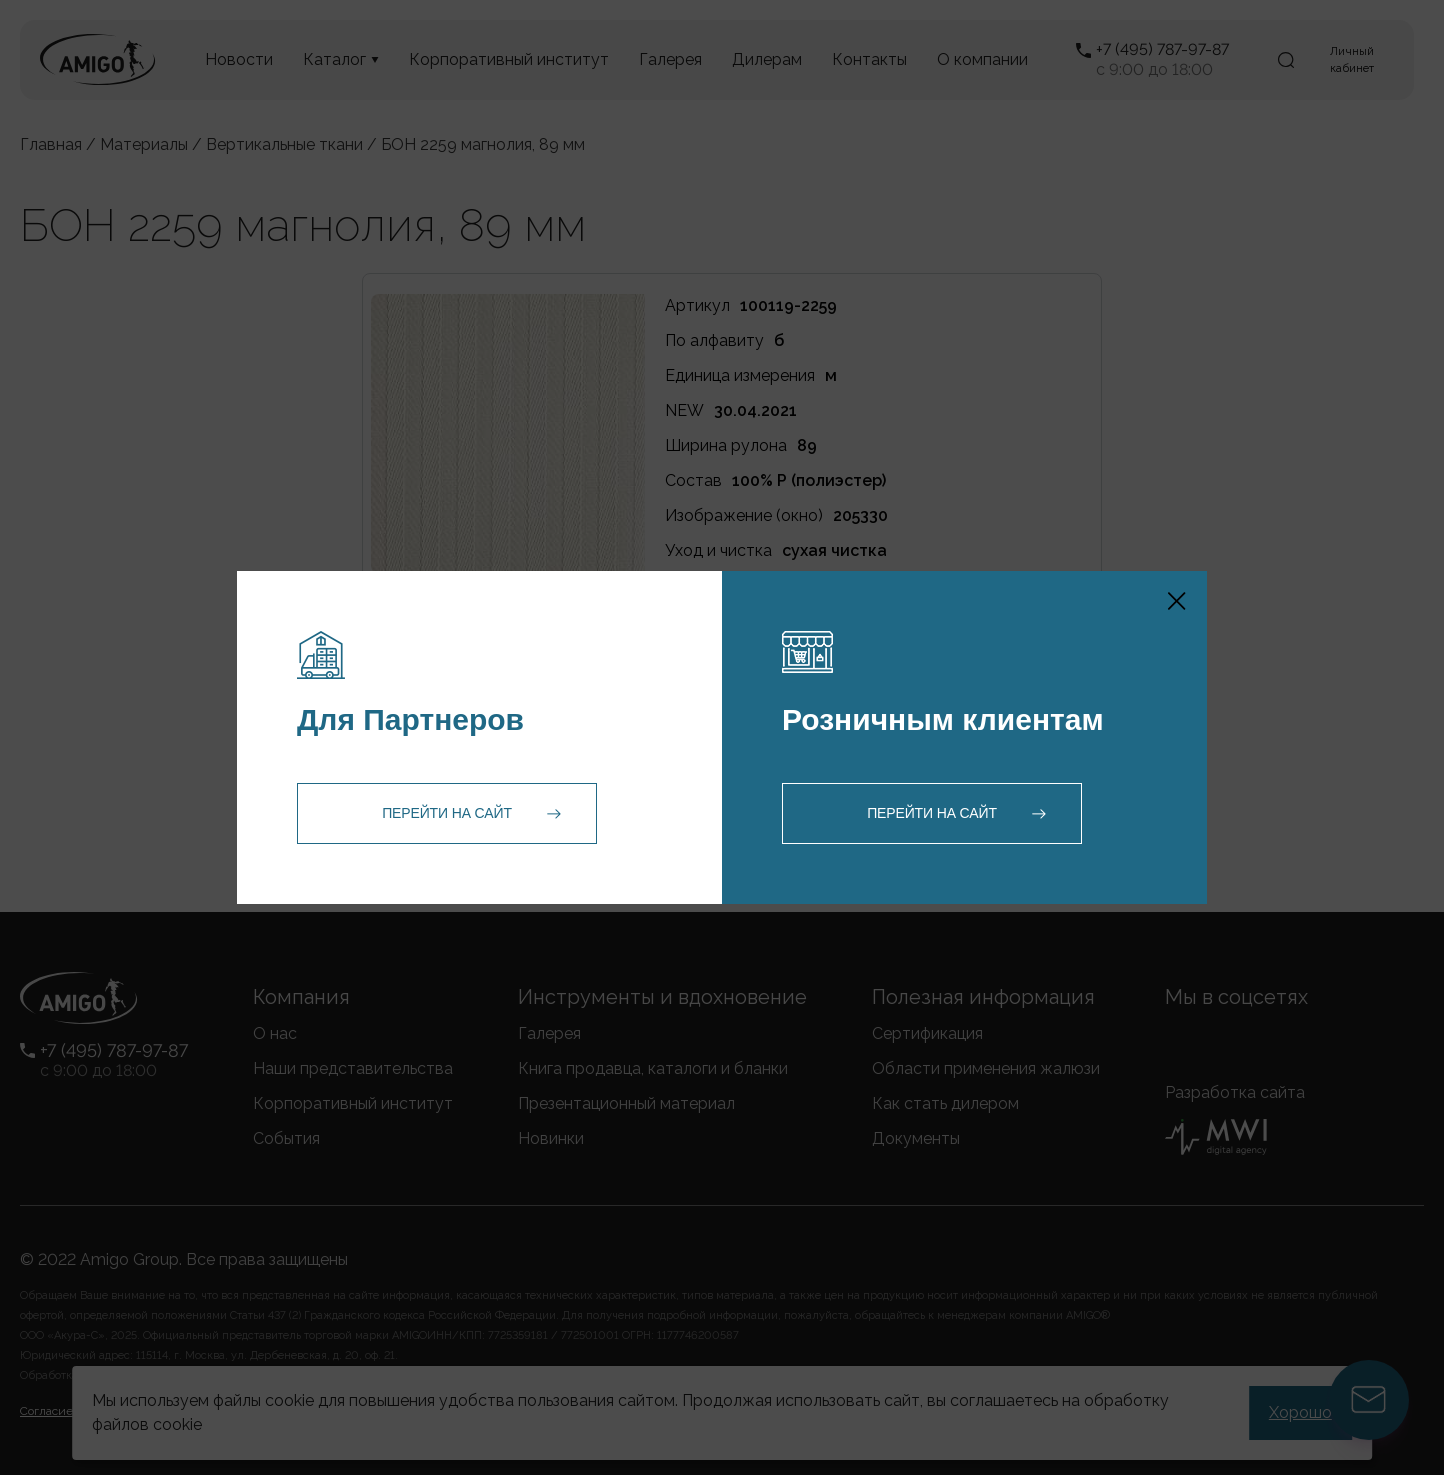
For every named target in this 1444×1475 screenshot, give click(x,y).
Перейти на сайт (447, 813)
